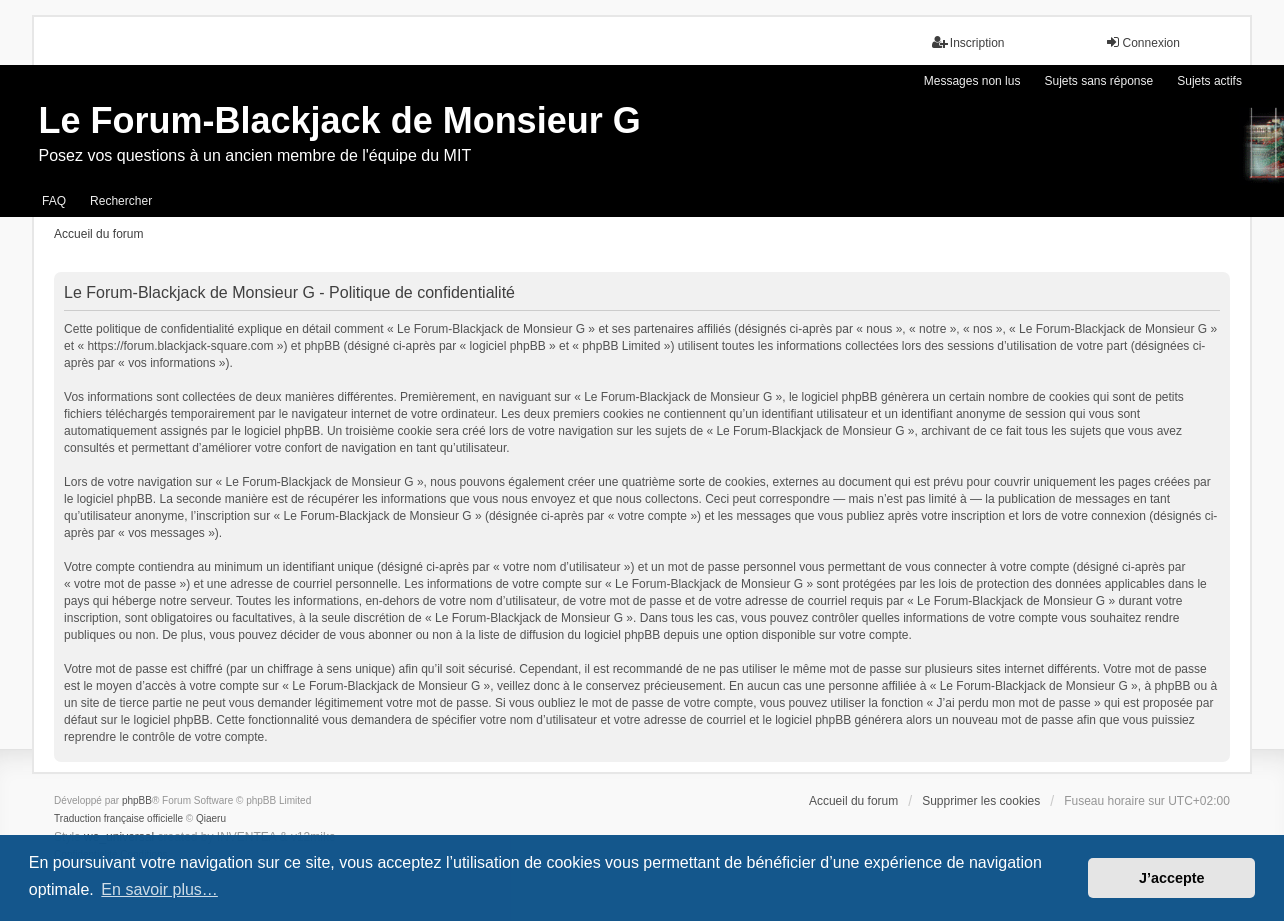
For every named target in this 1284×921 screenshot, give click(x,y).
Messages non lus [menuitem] (972, 81)
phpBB (137, 800)
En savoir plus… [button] (159, 889)
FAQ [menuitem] (54, 201)
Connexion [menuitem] (1142, 42)
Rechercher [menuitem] (121, 201)
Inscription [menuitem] (968, 42)
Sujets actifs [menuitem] (1209, 81)
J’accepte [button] (1172, 878)
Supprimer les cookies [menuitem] (981, 801)
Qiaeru (211, 818)
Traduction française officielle (118, 818)
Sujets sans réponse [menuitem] (1098, 81)
